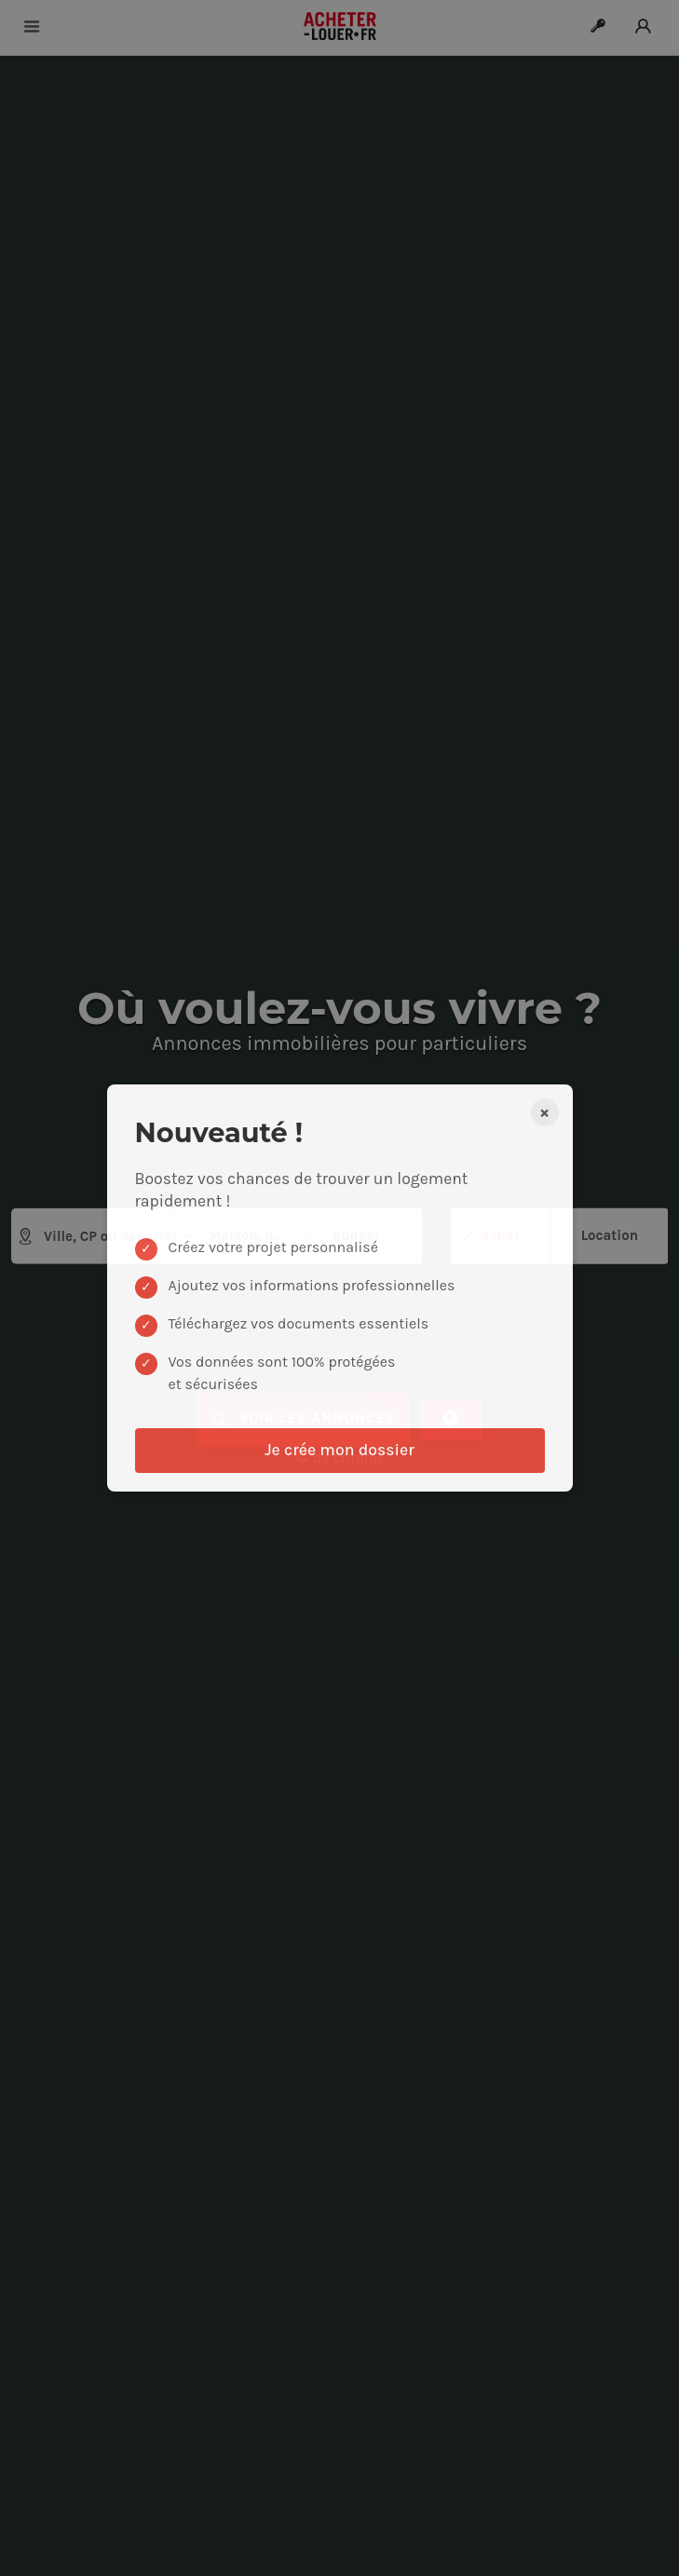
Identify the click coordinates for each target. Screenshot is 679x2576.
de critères (339, 1457)
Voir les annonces (303, 1420)
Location (609, 1234)
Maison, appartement (239, 1235)
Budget (341, 1235)
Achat (500, 1234)
